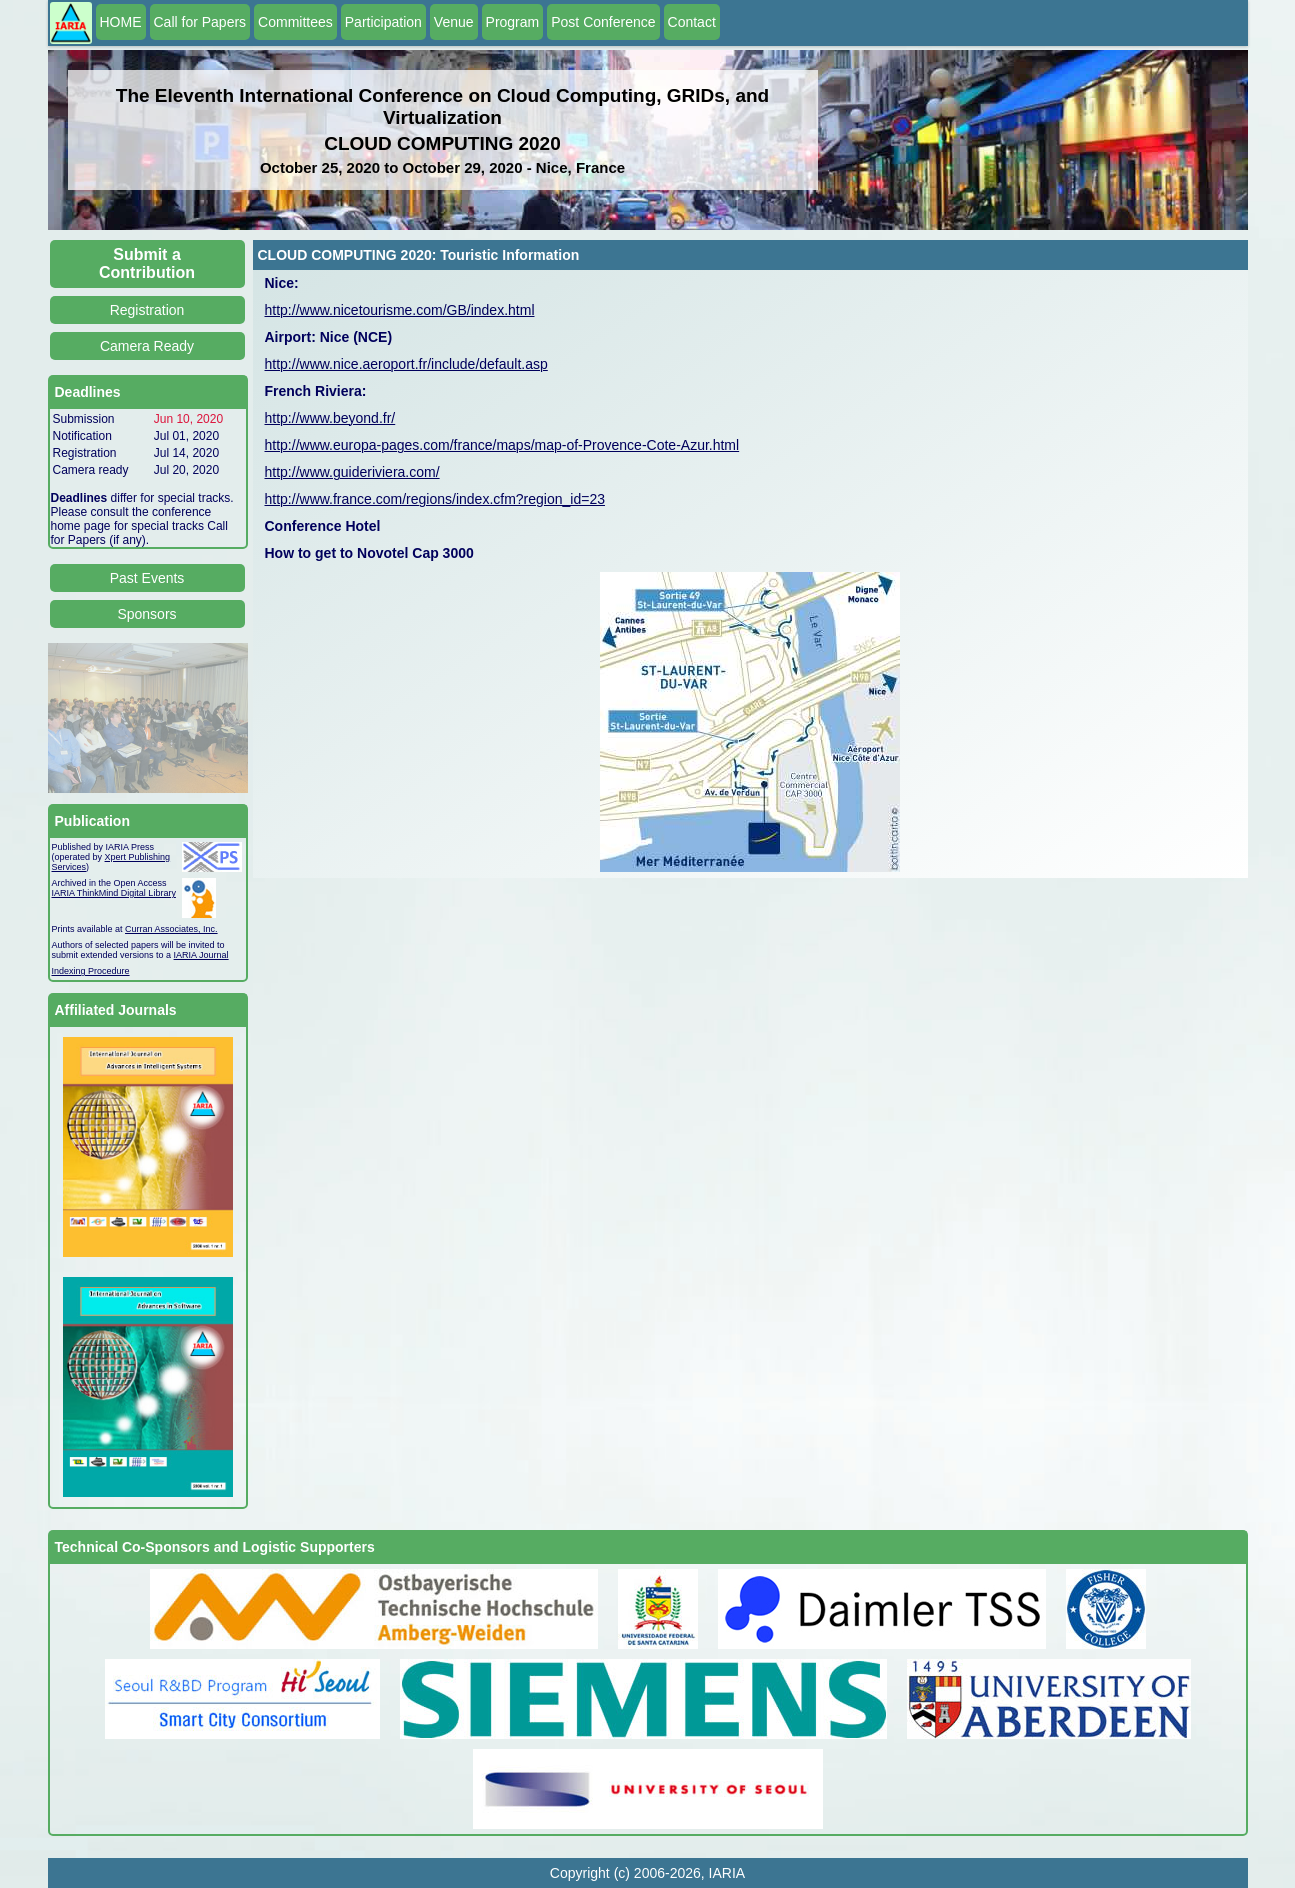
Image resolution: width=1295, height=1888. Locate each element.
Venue (454, 22)
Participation (383, 22)
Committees (295, 22)
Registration (147, 310)
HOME (121, 22)
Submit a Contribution (147, 263)
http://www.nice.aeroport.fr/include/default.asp (406, 364)
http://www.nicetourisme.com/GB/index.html (400, 310)
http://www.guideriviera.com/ (352, 472)
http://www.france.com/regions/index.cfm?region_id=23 (435, 499)
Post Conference (603, 22)
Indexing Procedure (91, 971)
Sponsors (146, 614)
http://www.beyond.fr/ (330, 418)
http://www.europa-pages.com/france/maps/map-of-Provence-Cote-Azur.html (502, 445)
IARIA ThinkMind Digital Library (114, 893)
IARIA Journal (201, 955)
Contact (692, 22)
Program (513, 22)
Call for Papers (200, 22)
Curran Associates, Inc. (171, 929)
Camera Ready (147, 346)
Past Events (147, 578)
